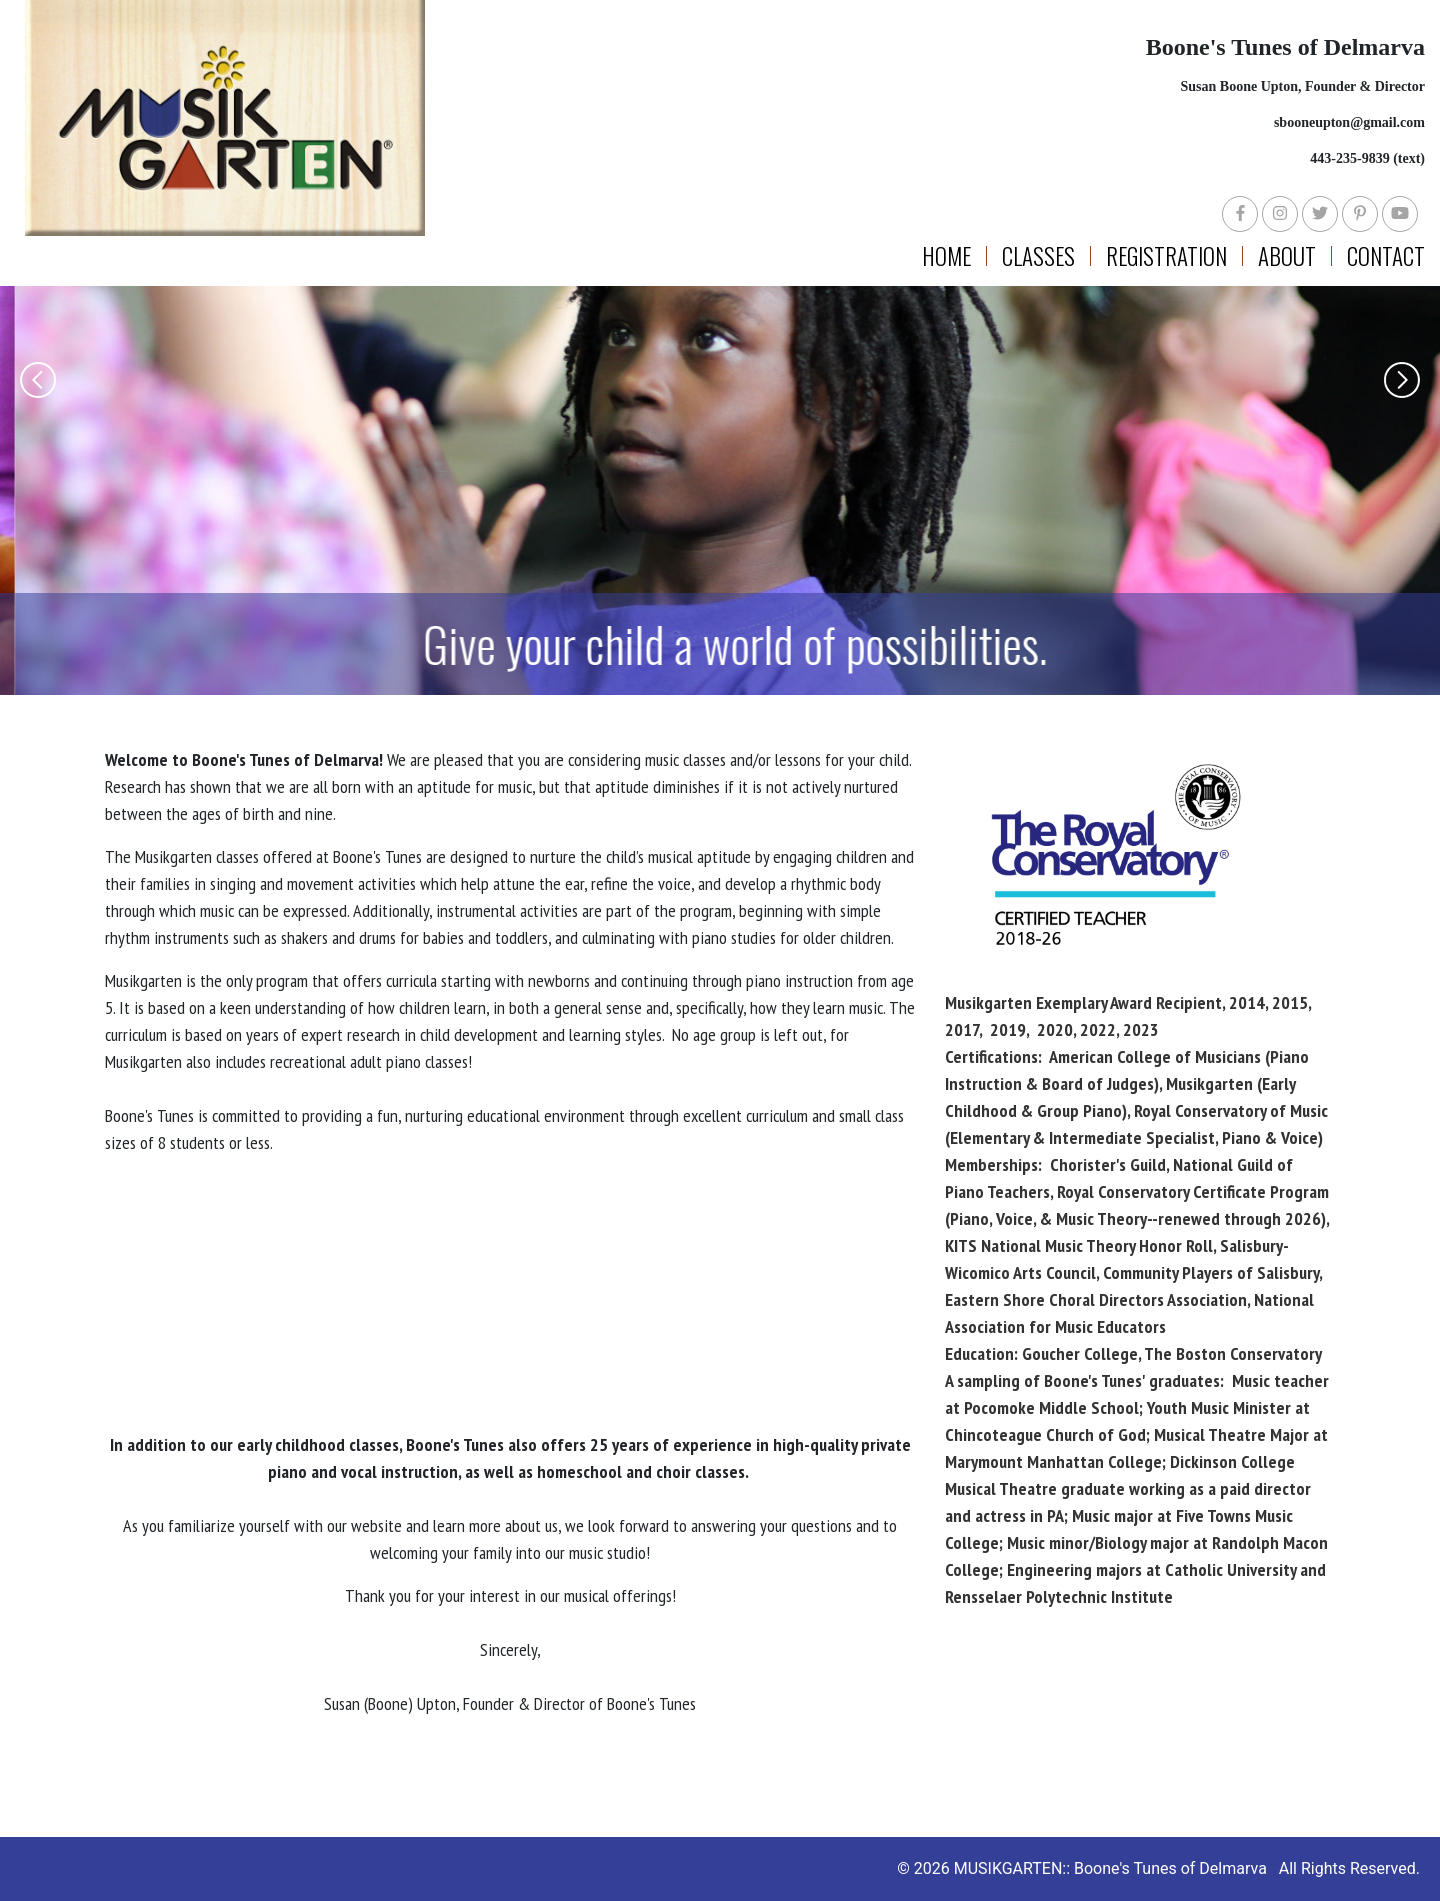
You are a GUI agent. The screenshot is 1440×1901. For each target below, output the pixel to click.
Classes (1038, 256)
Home (946, 256)
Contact (1386, 256)
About (1287, 256)
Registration (1166, 256)
